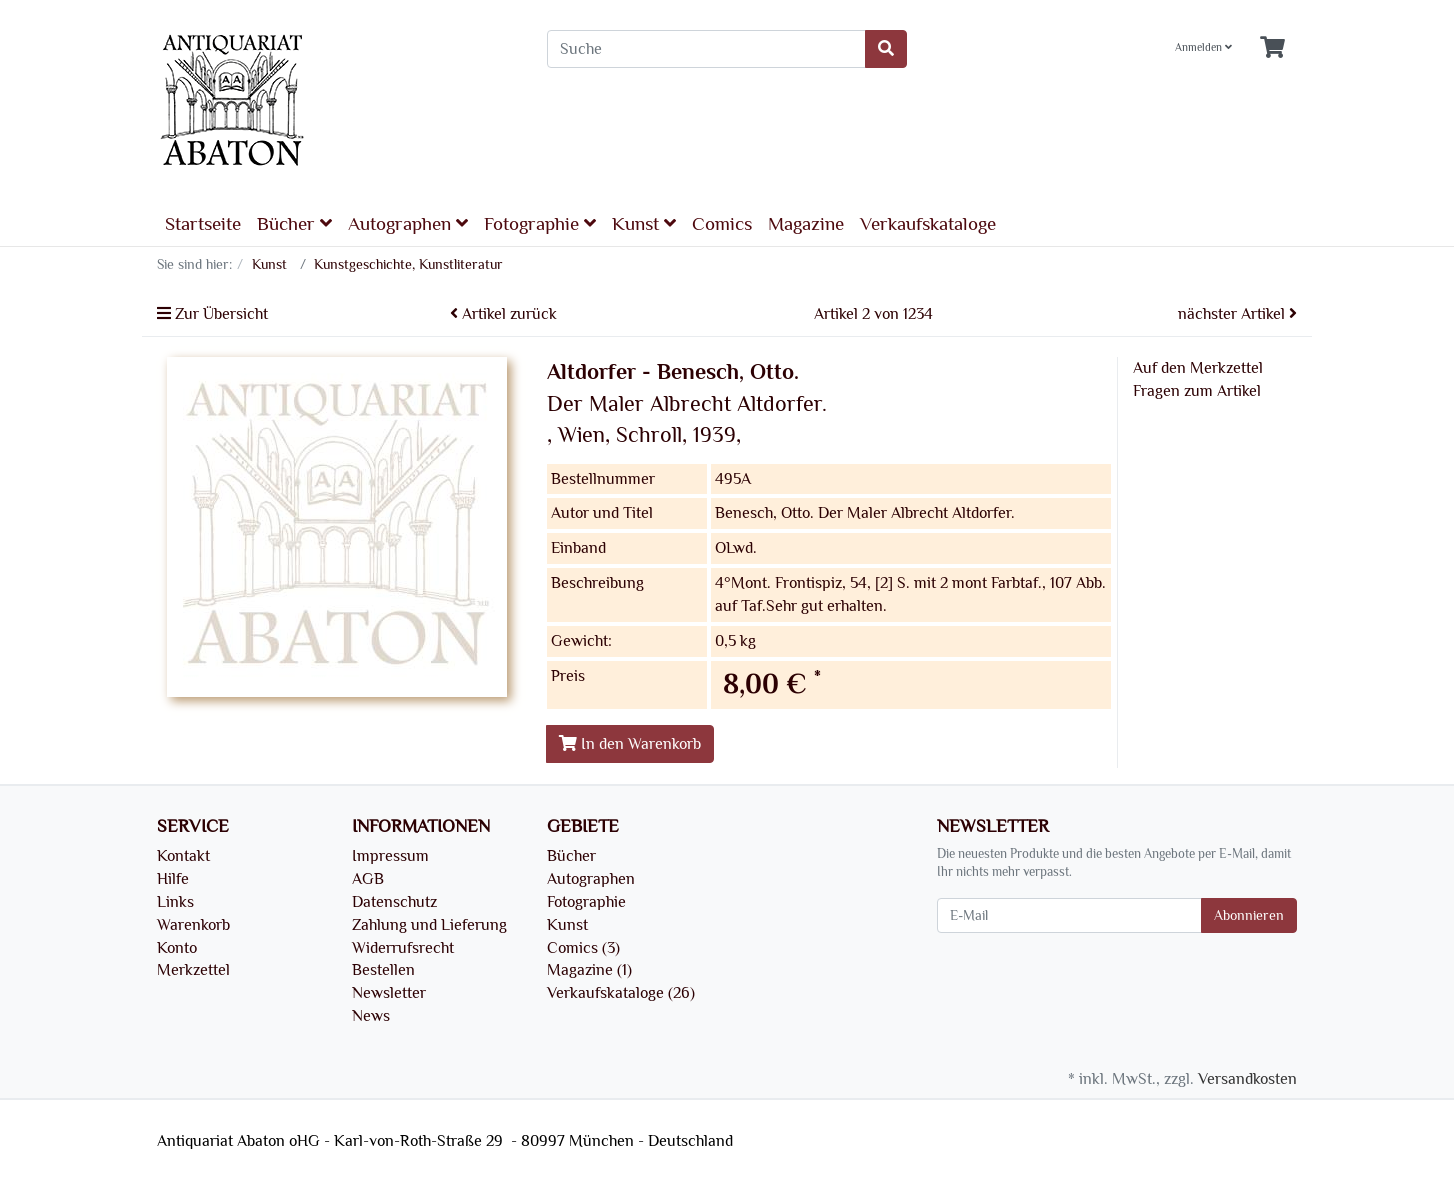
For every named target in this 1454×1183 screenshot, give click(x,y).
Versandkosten (1247, 1079)
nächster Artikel (1237, 314)
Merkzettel (193, 970)
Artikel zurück (503, 314)
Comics (722, 224)
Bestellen (383, 970)
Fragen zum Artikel (1197, 391)
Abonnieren (1249, 915)
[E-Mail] (1069, 915)
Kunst (644, 223)
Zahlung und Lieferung (429, 925)
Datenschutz (394, 902)
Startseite (203, 224)
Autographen (408, 223)
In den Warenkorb (630, 744)
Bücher (294, 223)
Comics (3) (583, 948)
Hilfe (173, 879)
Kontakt (183, 856)
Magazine (806, 224)
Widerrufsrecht (403, 948)
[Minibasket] (1272, 48)
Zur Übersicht (212, 314)
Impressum (390, 856)
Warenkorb (193, 925)
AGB (368, 879)
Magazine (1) (589, 970)
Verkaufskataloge (928, 224)
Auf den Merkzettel (1198, 368)
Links (175, 902)
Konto (177, 948)
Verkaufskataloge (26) (621, 993)
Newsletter (389, 993)
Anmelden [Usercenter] (1203, 47)
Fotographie (540, 223)
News (371, 1016)
